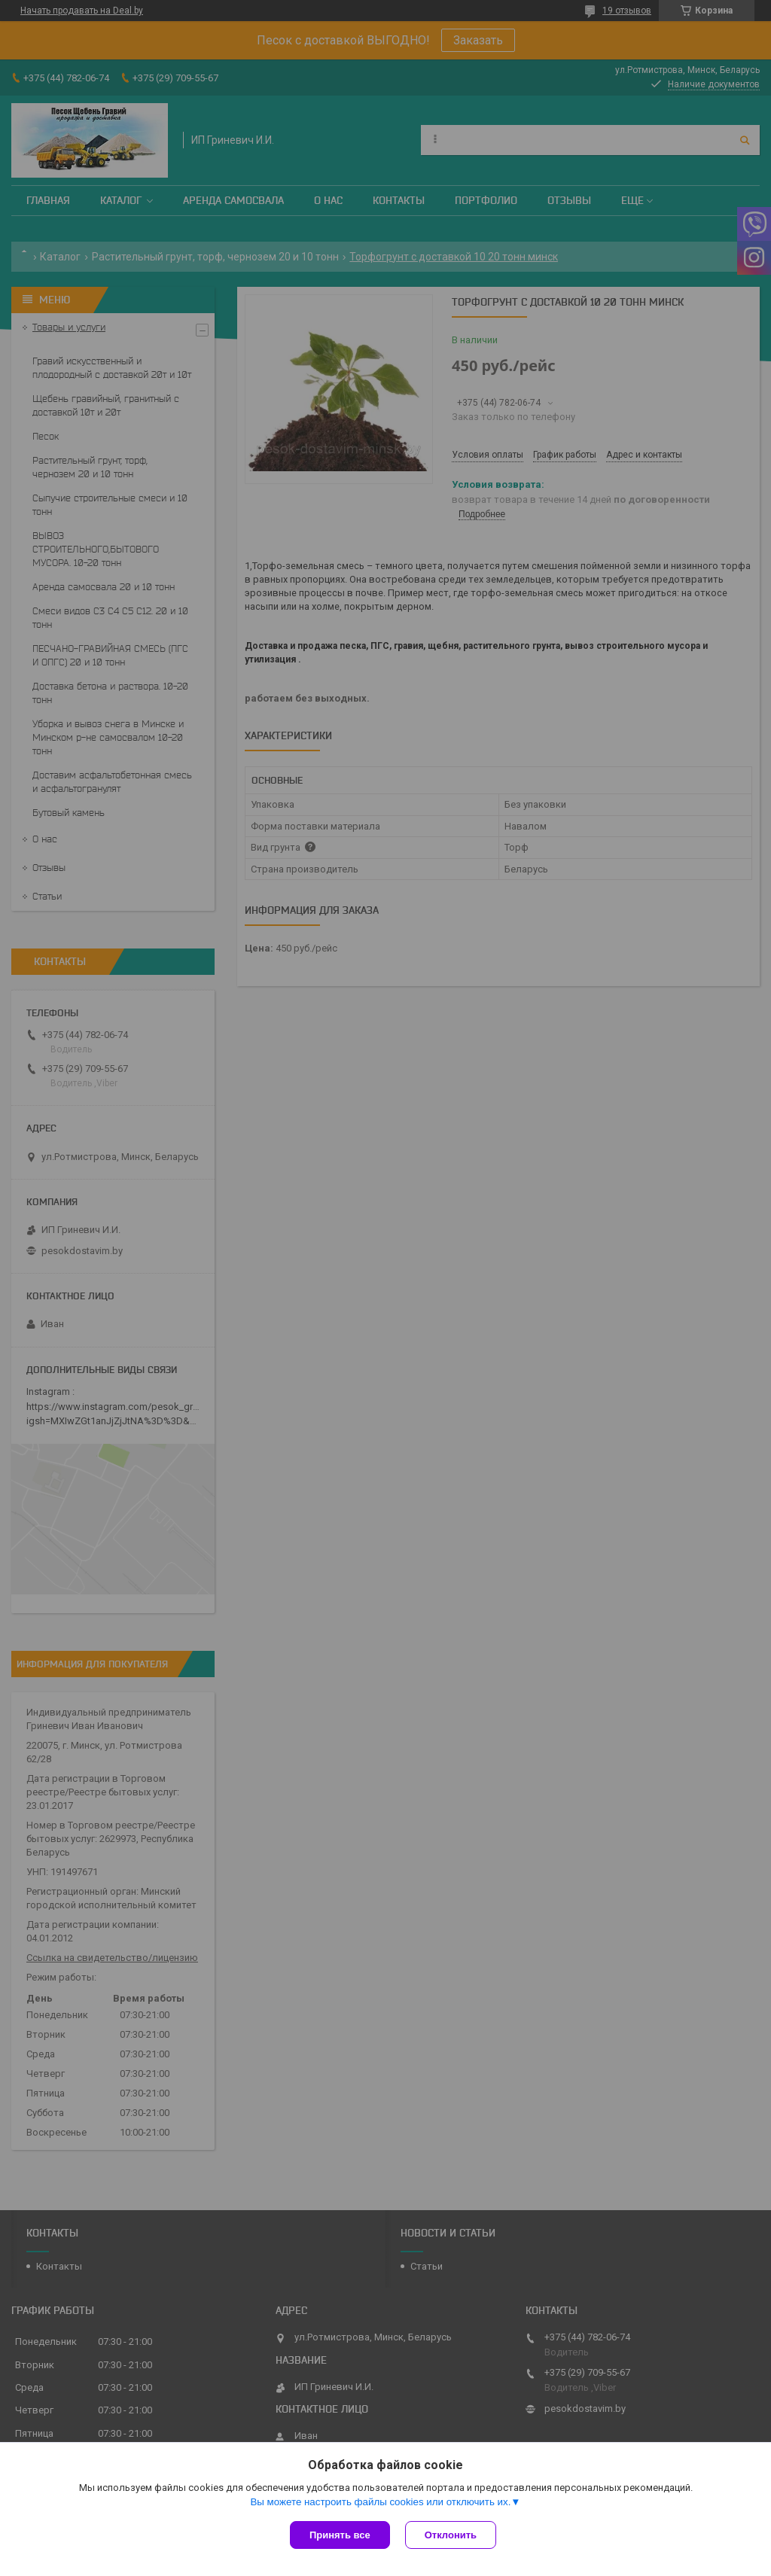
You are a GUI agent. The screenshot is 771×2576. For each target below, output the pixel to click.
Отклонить (451, 2535)
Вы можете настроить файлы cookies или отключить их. (380, 2501)
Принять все (339, 2535)
